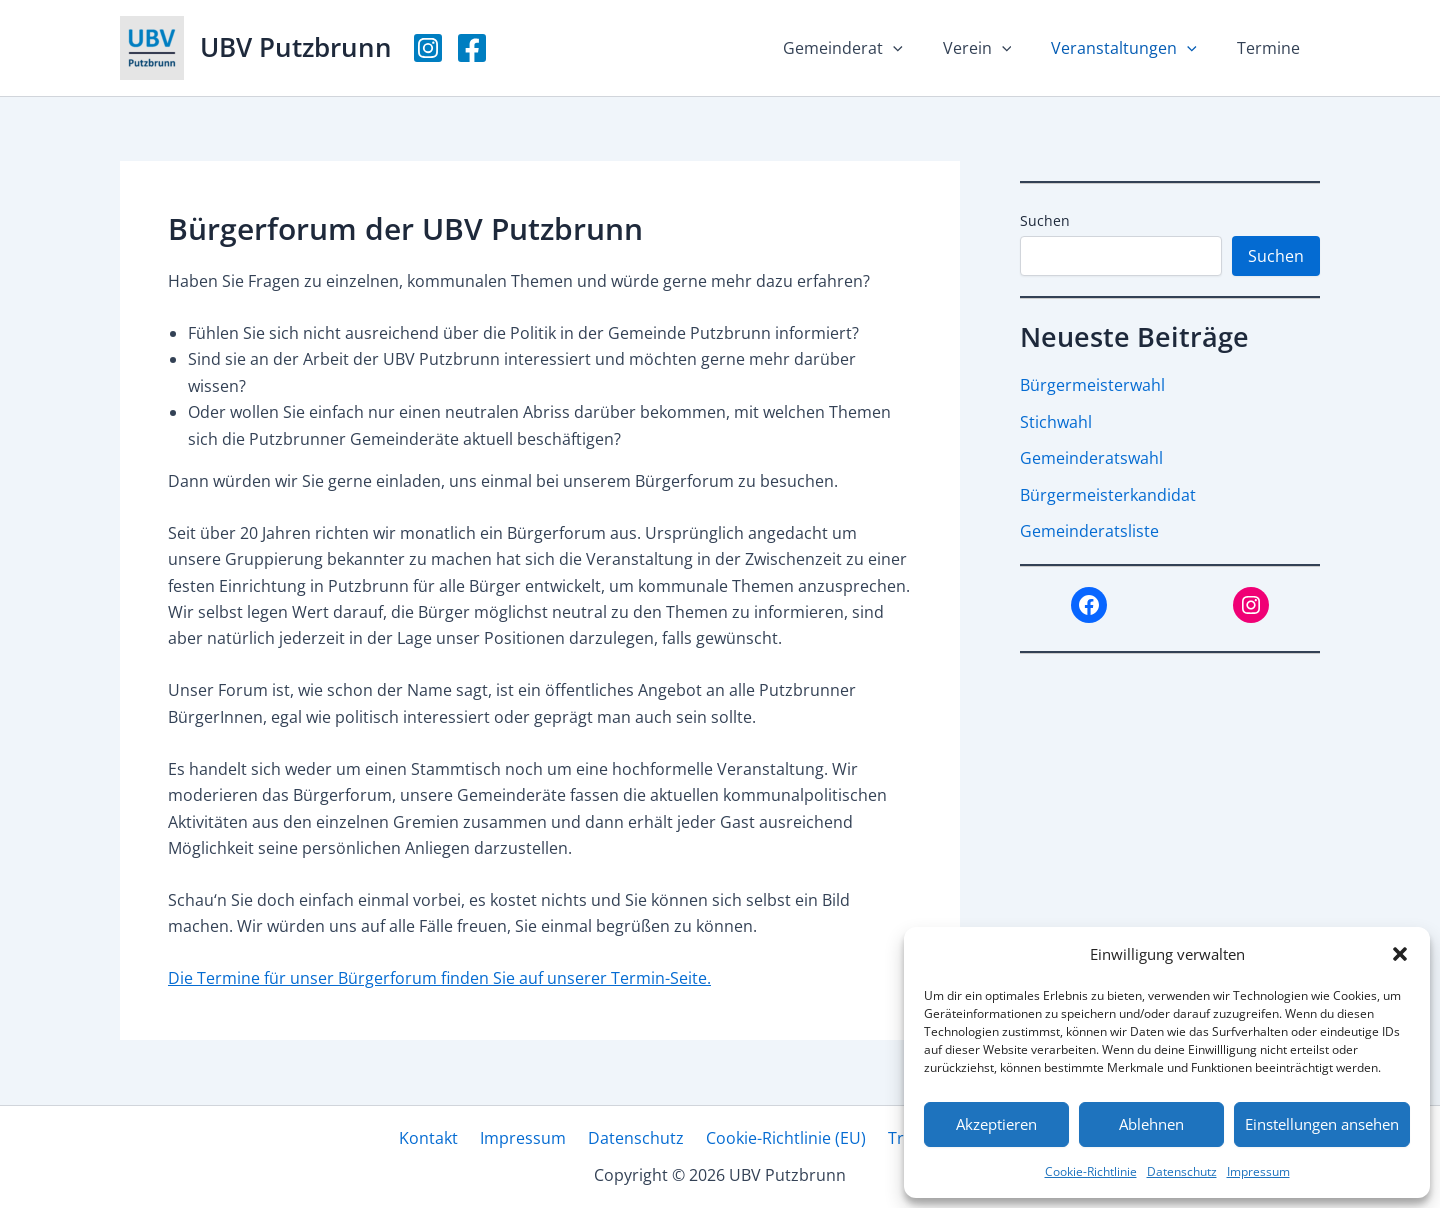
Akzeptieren (996, 1124)
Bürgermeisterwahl (1092, 385)
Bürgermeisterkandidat (1108, 493)
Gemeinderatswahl (1091, 457)
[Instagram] (428, 48)
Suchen (1045, 220)
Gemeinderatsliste (1089, 529)
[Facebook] (472, 48)
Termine (1272, 48)
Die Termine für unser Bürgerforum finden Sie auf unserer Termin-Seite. (439, 978)
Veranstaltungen (1136, 48)
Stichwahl (1056, 421)
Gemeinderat (871, 48)
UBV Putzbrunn (296, 47)
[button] (1400, 954)
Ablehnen (1151, 1124)
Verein (997, 48)
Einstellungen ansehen (1322, 1124)
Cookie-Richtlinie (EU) (780, 1138)
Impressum (1258, 1171)
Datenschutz (1182, 1171)
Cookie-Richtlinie (1091, 1171)
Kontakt (440, 1138)
